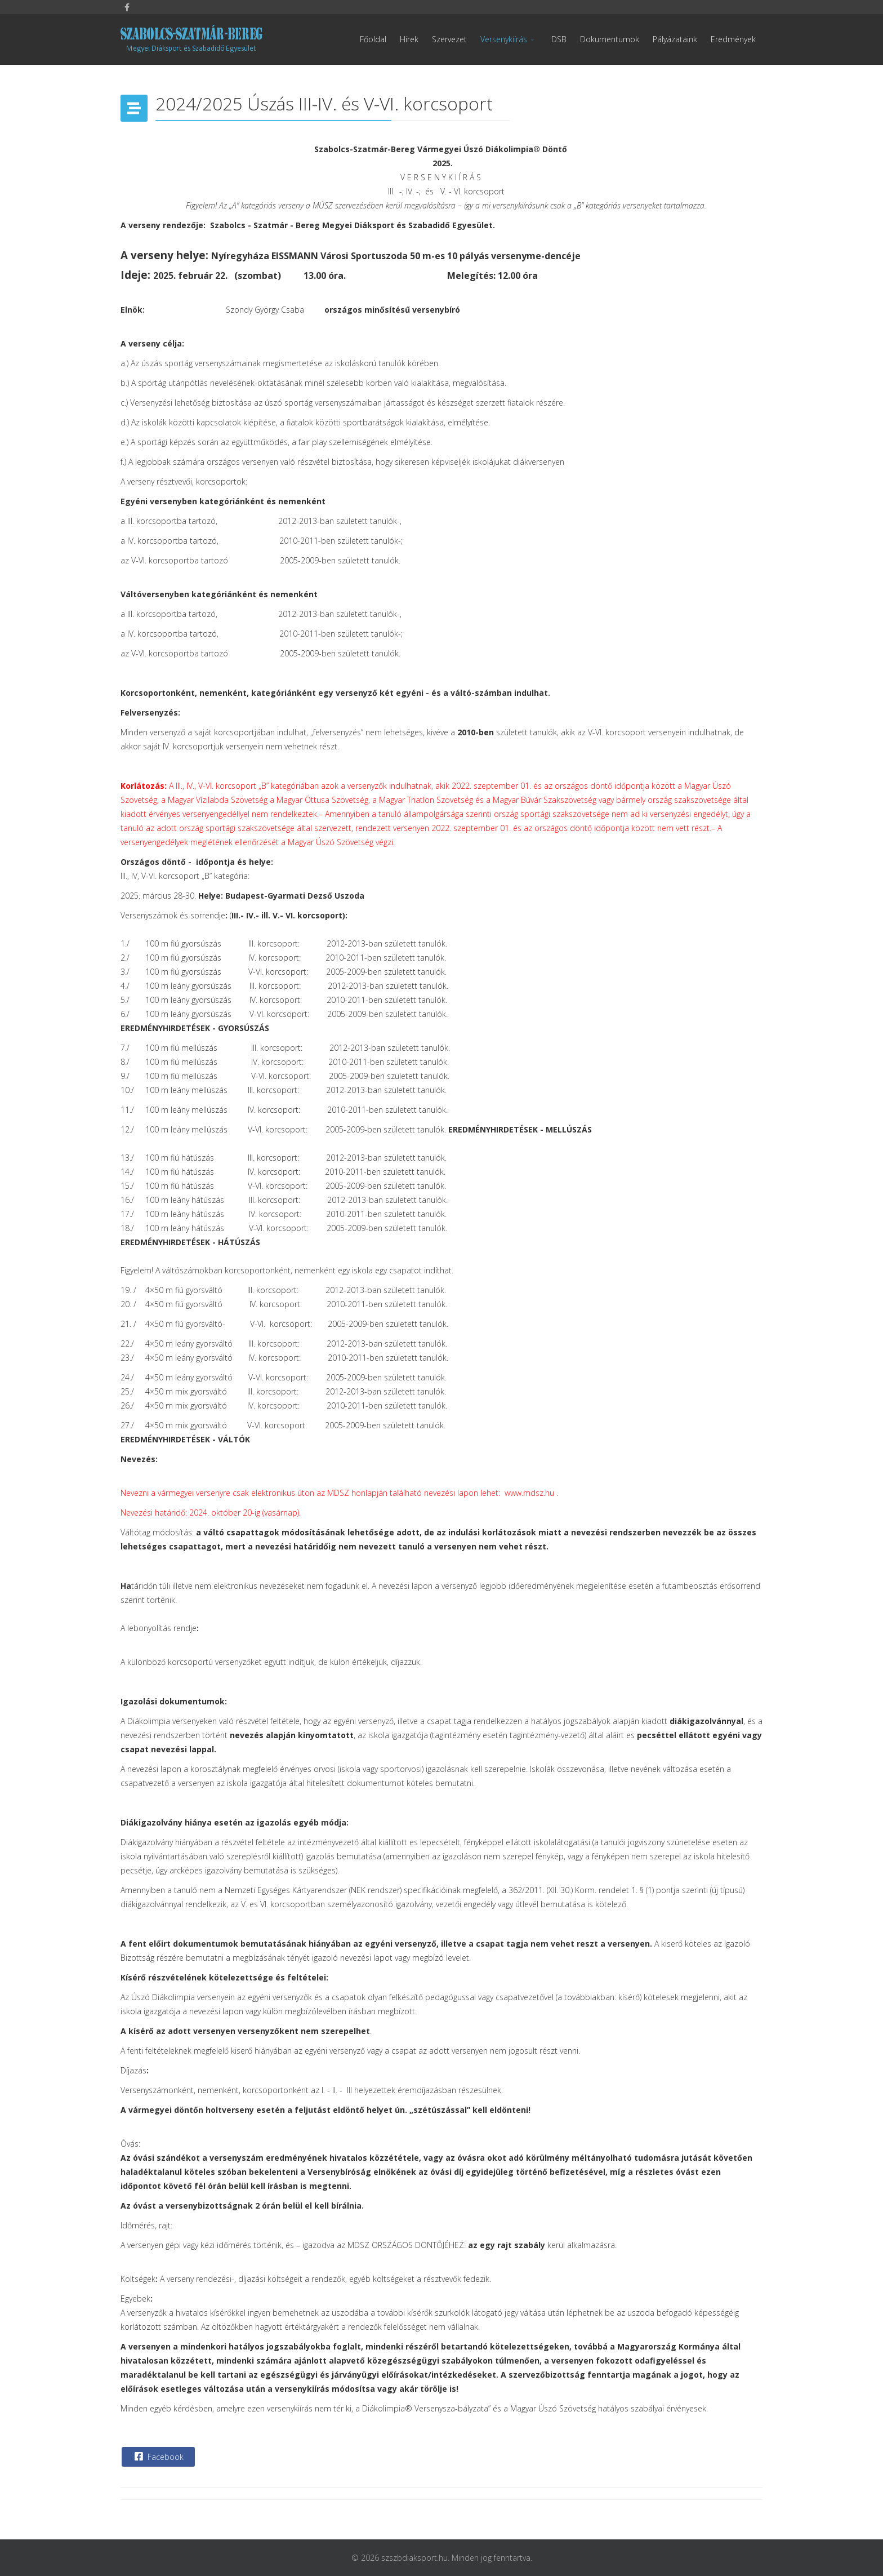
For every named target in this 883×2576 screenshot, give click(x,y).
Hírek (409, 39)
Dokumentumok (609, 39)
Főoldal (373, 39)
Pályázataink (675, 39)
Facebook (158, 2456)
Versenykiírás (503, 39)
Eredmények (733, 39)
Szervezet (449, 39)
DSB (559, 39)
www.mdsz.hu (529, 1492)
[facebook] (127, 7)
